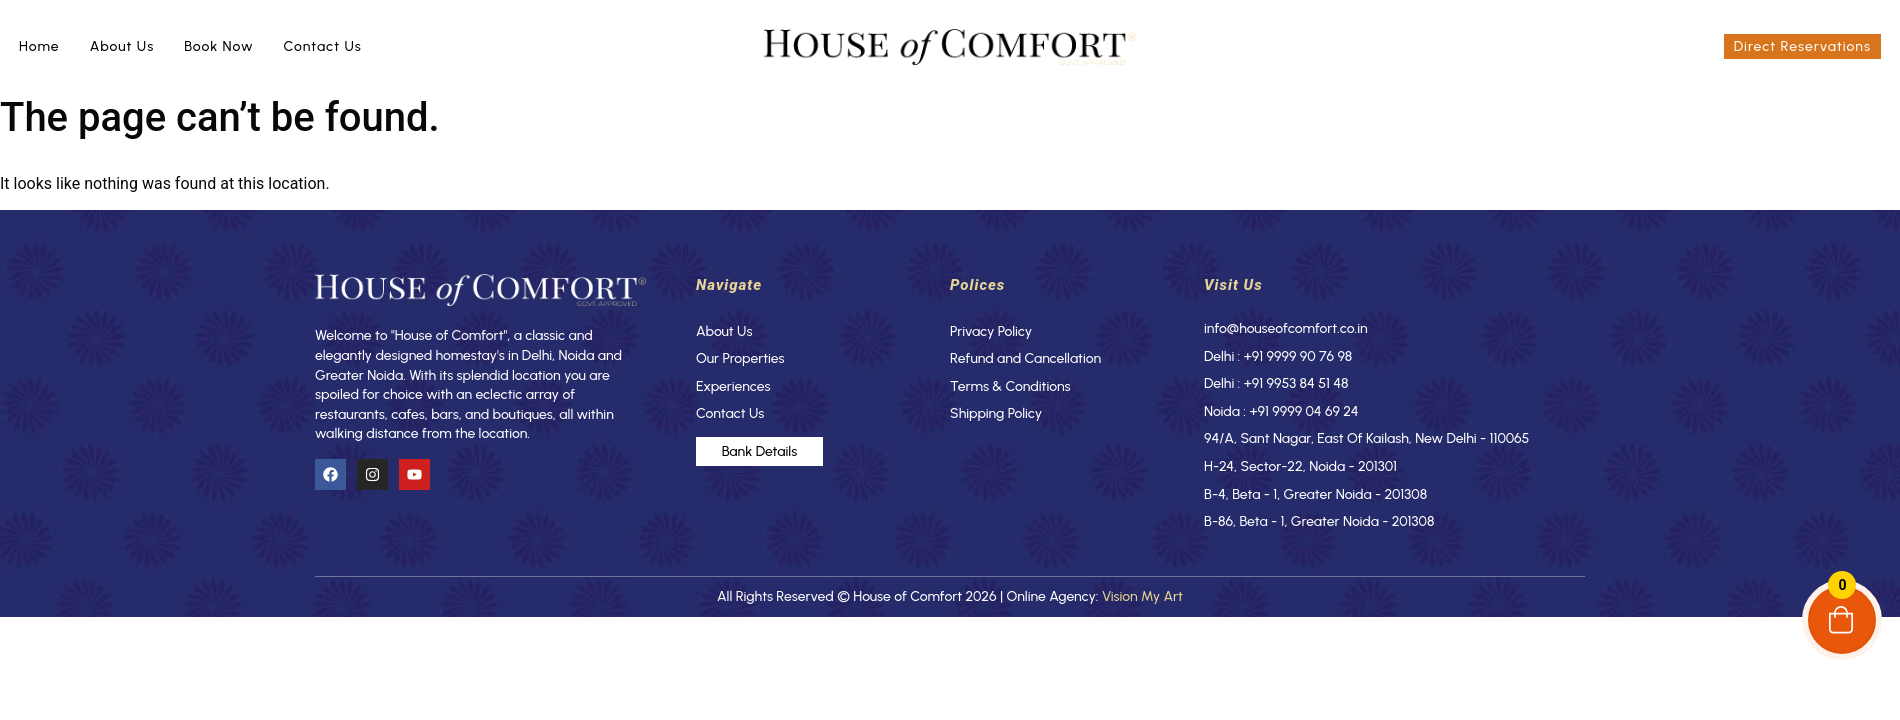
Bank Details (760, 451)
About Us (122, 46)
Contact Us (323, 46)
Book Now (218, 46)
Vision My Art (1142, 596)
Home (39, 46)
